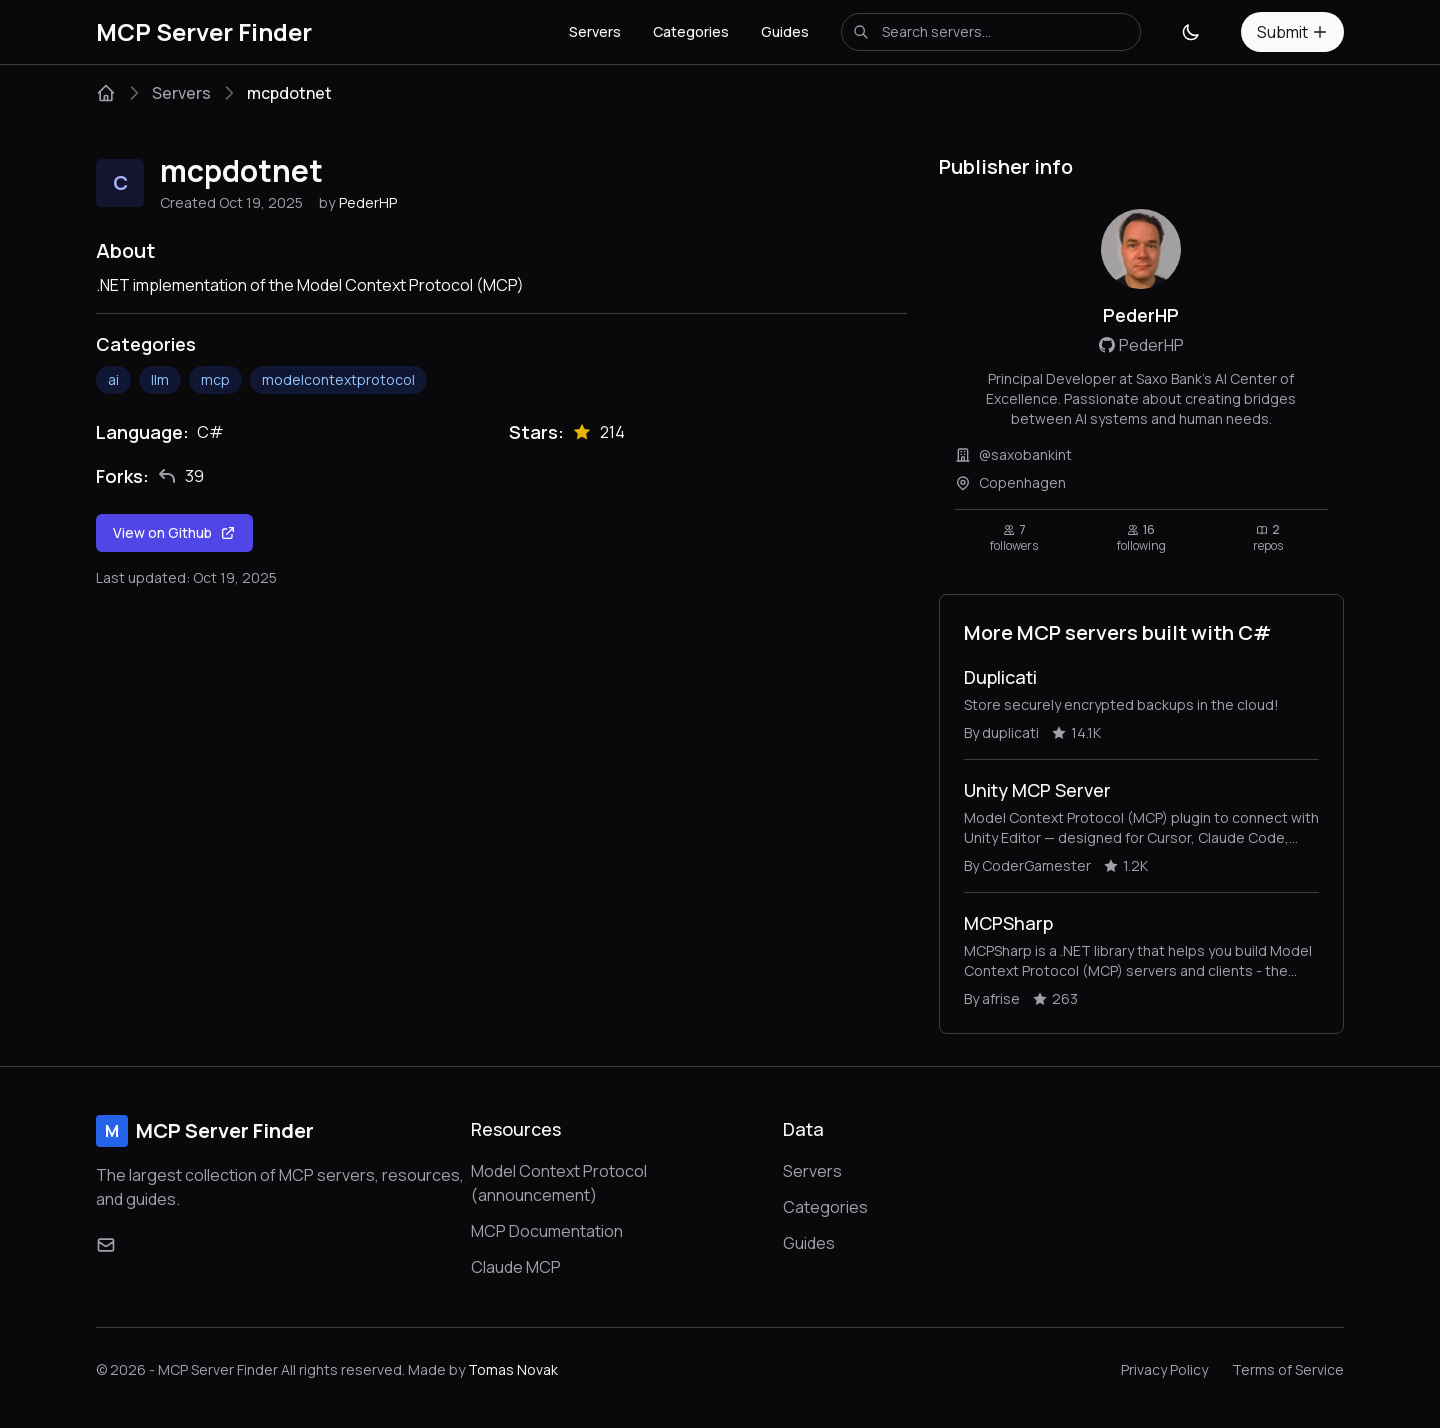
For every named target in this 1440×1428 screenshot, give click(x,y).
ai (113, 379)
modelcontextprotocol (338, 379)
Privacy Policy (1164, 1369)
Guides (785, 31)
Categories (691, 31)
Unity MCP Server (1037, 790)
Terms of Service (1288, 1369)
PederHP (368, 202)
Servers (595, 31)
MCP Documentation (547, 1231)
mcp (215, 379)
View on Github (174, 532)
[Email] (106, 1245)
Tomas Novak (513, 1369)
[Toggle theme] (1191, 32)
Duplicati (1000, 677)
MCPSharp (1008, 923)
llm (160, 379)
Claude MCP (516, 1267)
